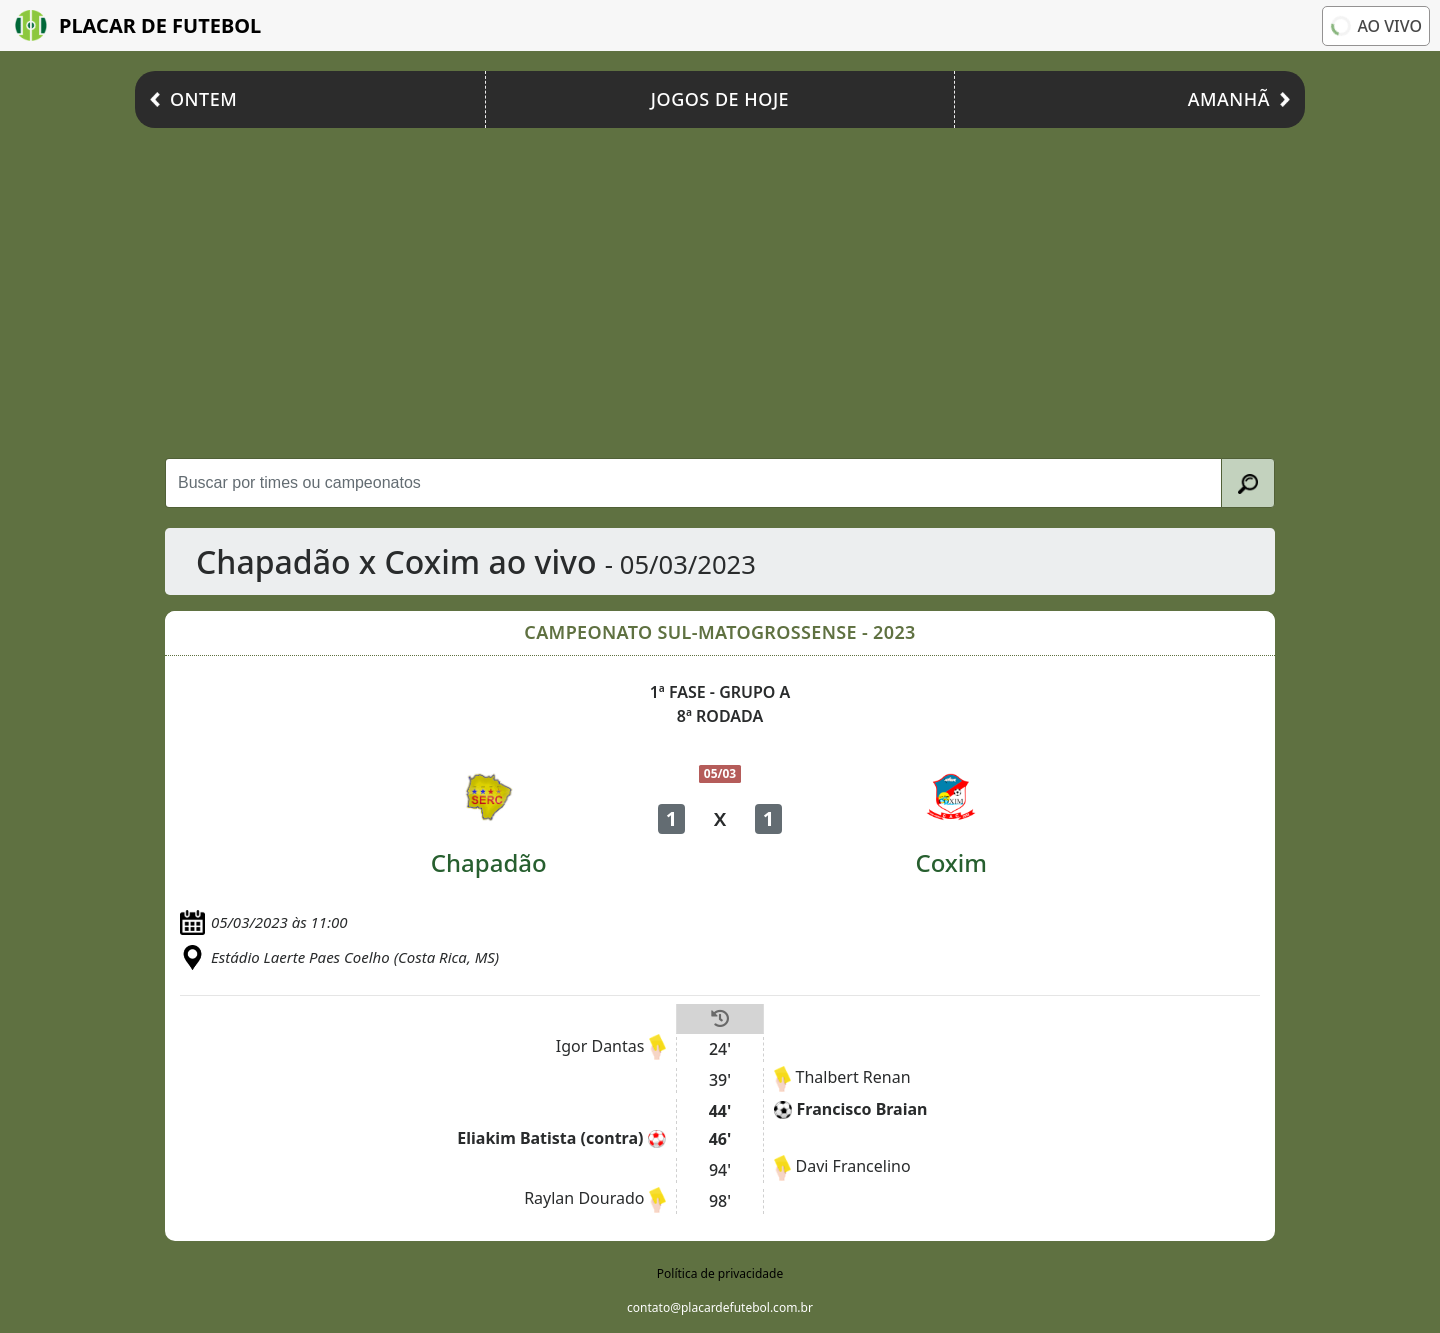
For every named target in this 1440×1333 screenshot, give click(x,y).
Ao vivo (1375, 25)
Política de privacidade (720, 1273)
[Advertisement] (720, 288)
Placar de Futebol (138, 25)
